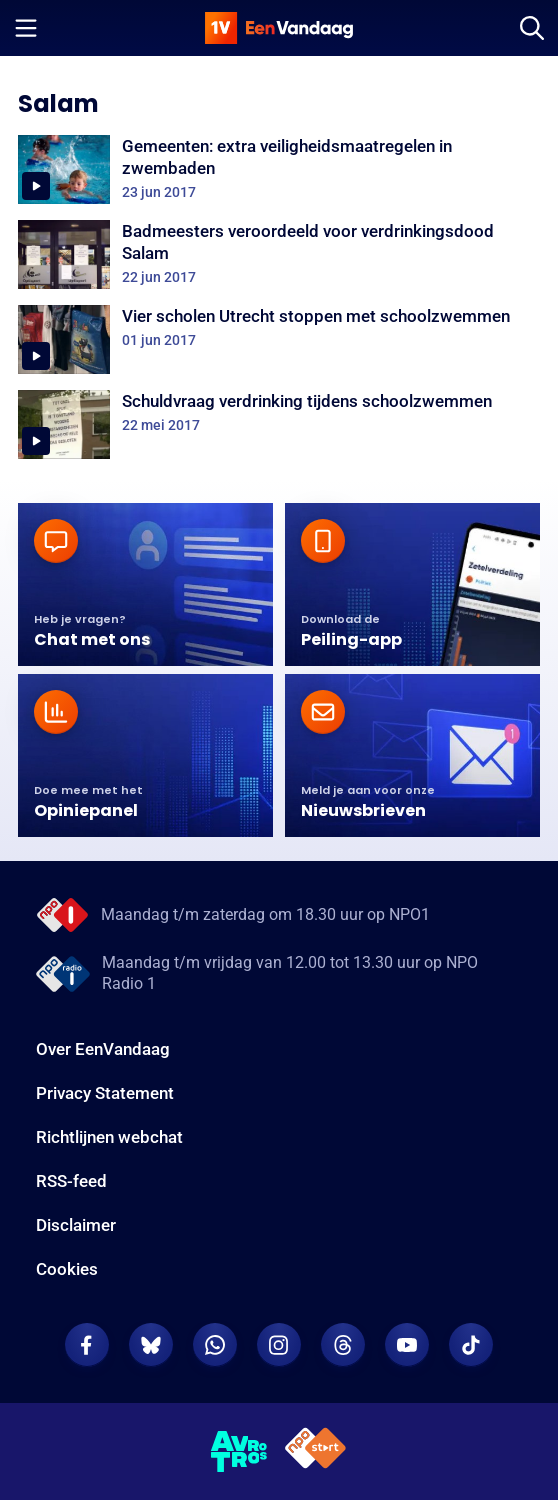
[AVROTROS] (239, 1452)
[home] (279, 28)
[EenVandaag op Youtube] (407, 1345)
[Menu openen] (26, 28)
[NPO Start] (315, 1451)
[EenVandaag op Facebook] (87, 1345)
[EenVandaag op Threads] (343, 1345)
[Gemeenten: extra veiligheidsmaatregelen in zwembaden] (279, 169)
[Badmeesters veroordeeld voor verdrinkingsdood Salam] (279, 254)
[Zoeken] (532, 28)
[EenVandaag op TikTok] (471, 1345)
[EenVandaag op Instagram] (279, 1345)
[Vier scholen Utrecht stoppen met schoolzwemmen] (279, 339)
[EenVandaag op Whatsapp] (215, 1345)
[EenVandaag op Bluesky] (151, 1345)
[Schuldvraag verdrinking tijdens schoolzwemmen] (279, 424)
